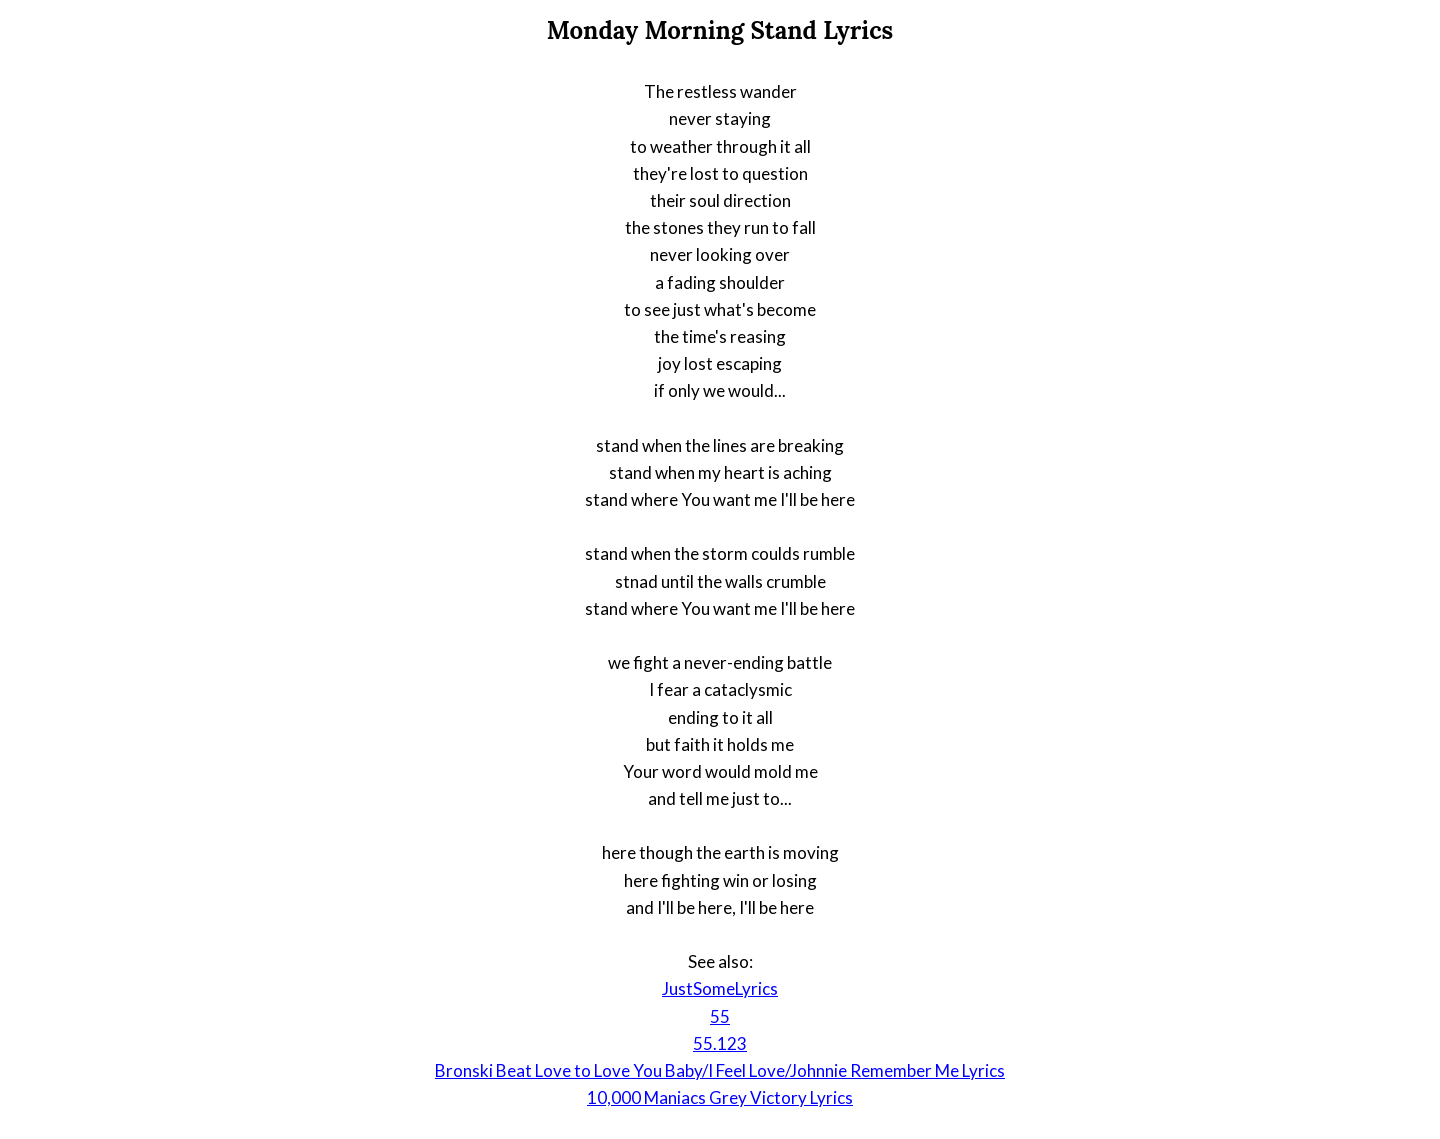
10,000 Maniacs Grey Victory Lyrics (720, 1097)
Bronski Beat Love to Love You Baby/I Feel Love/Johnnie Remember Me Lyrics (720, 1070)
